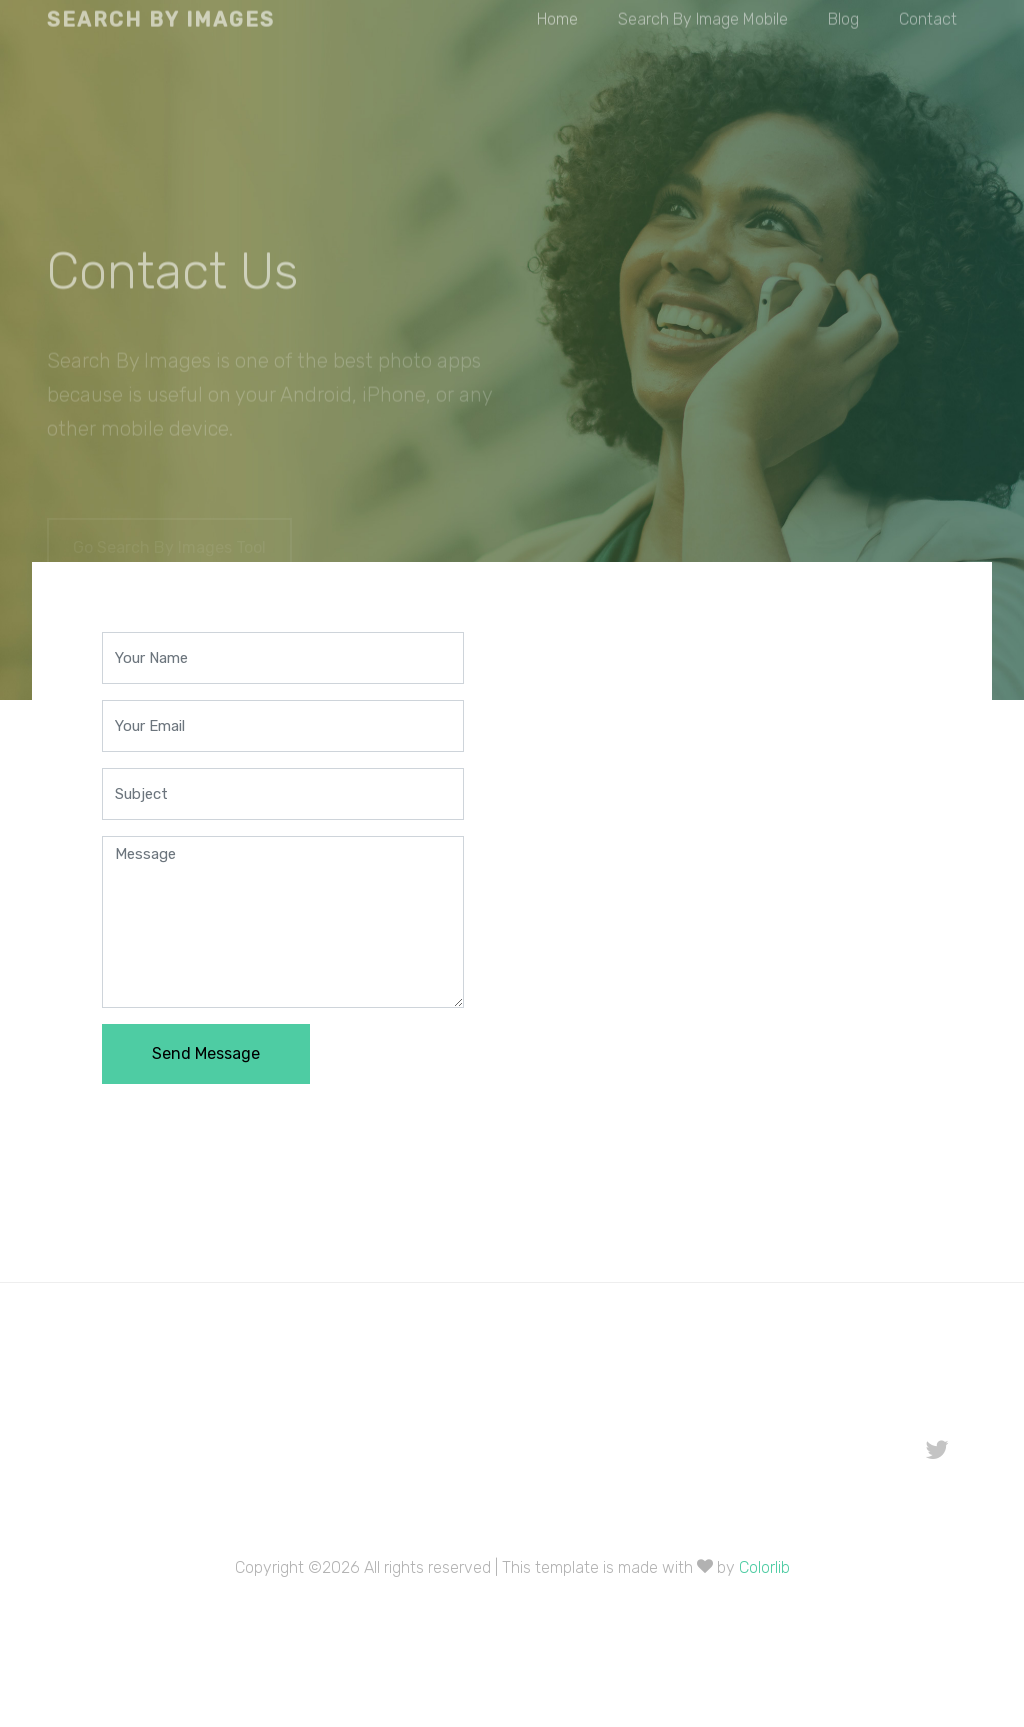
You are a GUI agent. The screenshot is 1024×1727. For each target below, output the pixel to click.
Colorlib (764, 1567)
